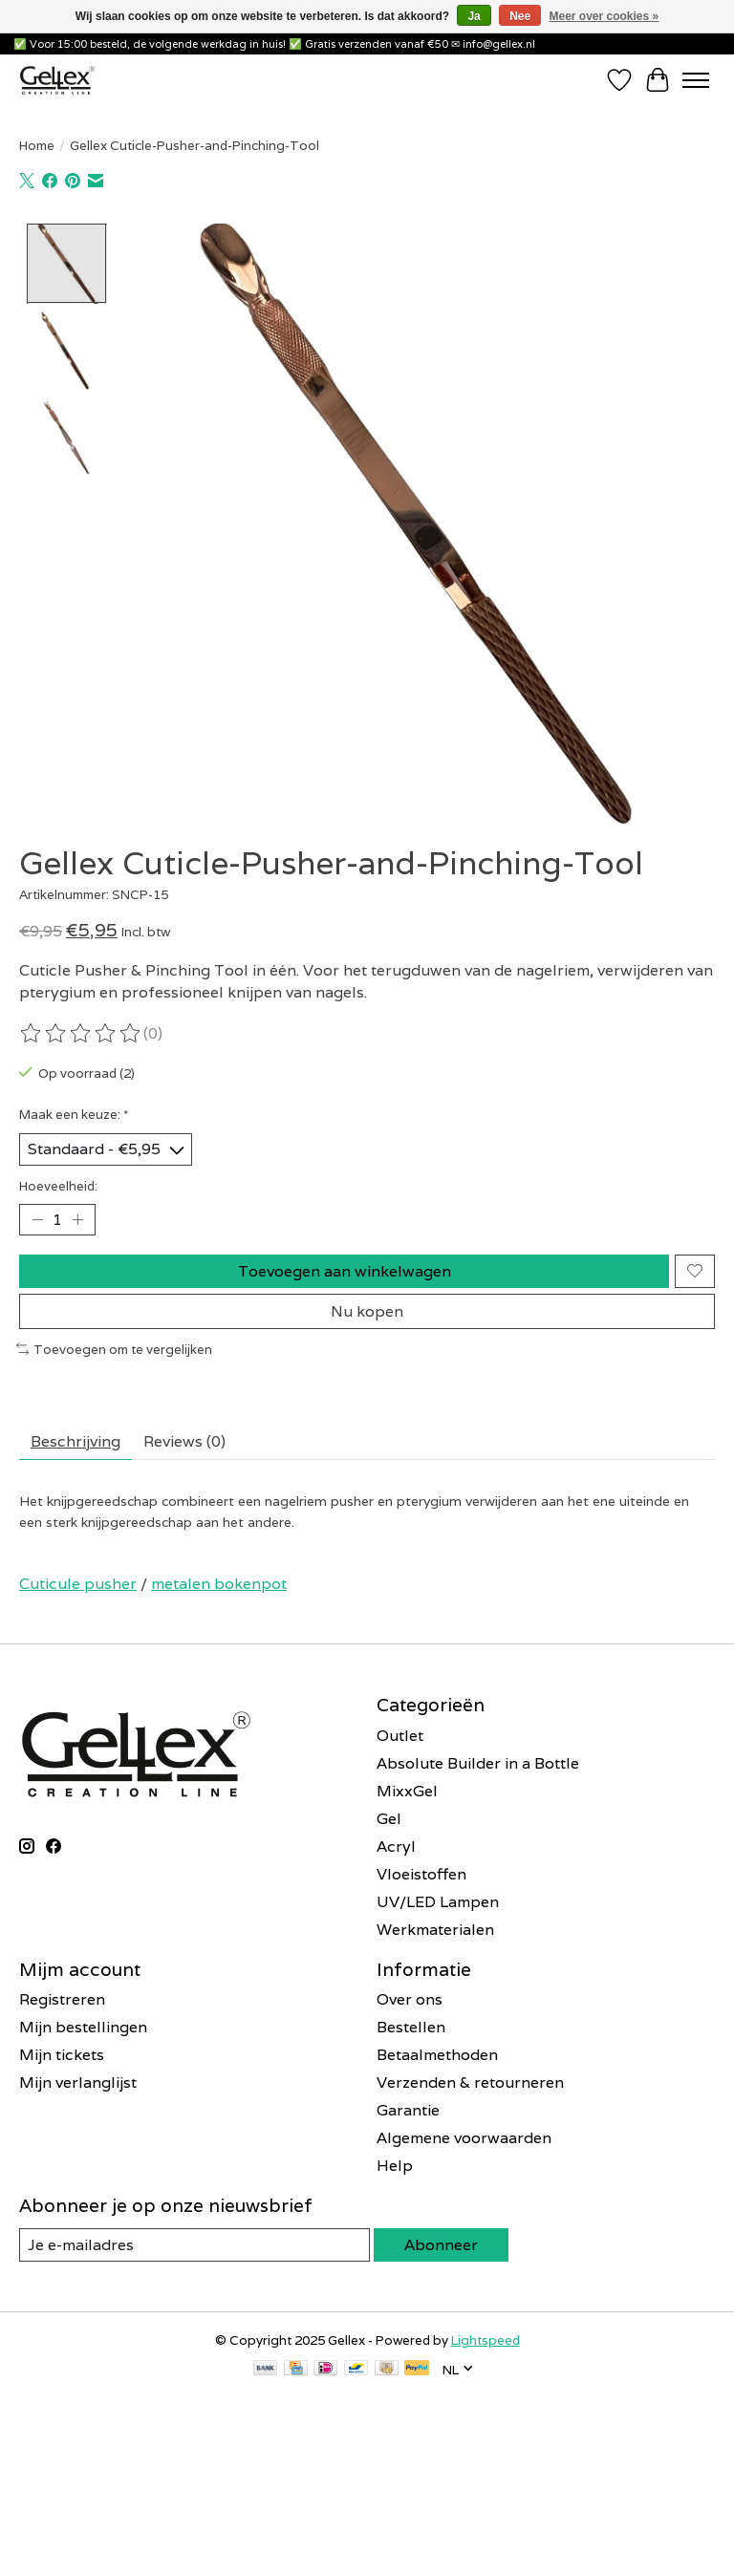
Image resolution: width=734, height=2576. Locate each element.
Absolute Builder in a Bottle (478, 1763)
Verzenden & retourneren (470, 2082)
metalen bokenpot (219, 1584)
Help (395, 2166)
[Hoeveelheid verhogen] (77, 1219)
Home (36, 145)
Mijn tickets (61, 2055)
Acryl (396, 1846)
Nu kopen (367, 1311)
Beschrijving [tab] (75, 1441)
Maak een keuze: (74, 1114)
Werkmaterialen (435, 1930)
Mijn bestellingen (83, 2027)
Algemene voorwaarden (464, 2138)
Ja (473, 16)
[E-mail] (194, 2245)
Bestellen (411, 2027)
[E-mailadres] (158, 2470)
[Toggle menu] (696, 80)
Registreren (62, 1999)
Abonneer (441, 2245)
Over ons (410, 1999)
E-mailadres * (76, 2441)
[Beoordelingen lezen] (81, 1033)
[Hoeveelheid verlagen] (37, 1219)
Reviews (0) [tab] (184, 1441)
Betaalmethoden (437, 2055)
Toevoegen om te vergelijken (114, 1349)
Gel (389, 1819)
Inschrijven (157, 2520)
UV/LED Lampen (438, 1902)
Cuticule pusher (78, 1584)
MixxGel (407, 1791)
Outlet (400, 1736)
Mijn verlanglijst (78, 2082)
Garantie (408, 2110)
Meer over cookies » (604, 16)
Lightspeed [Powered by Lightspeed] (485, 2340)
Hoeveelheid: (58, 1185)
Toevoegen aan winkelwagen (344, 1271)
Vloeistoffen (421, 1874)
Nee (519, 16)
